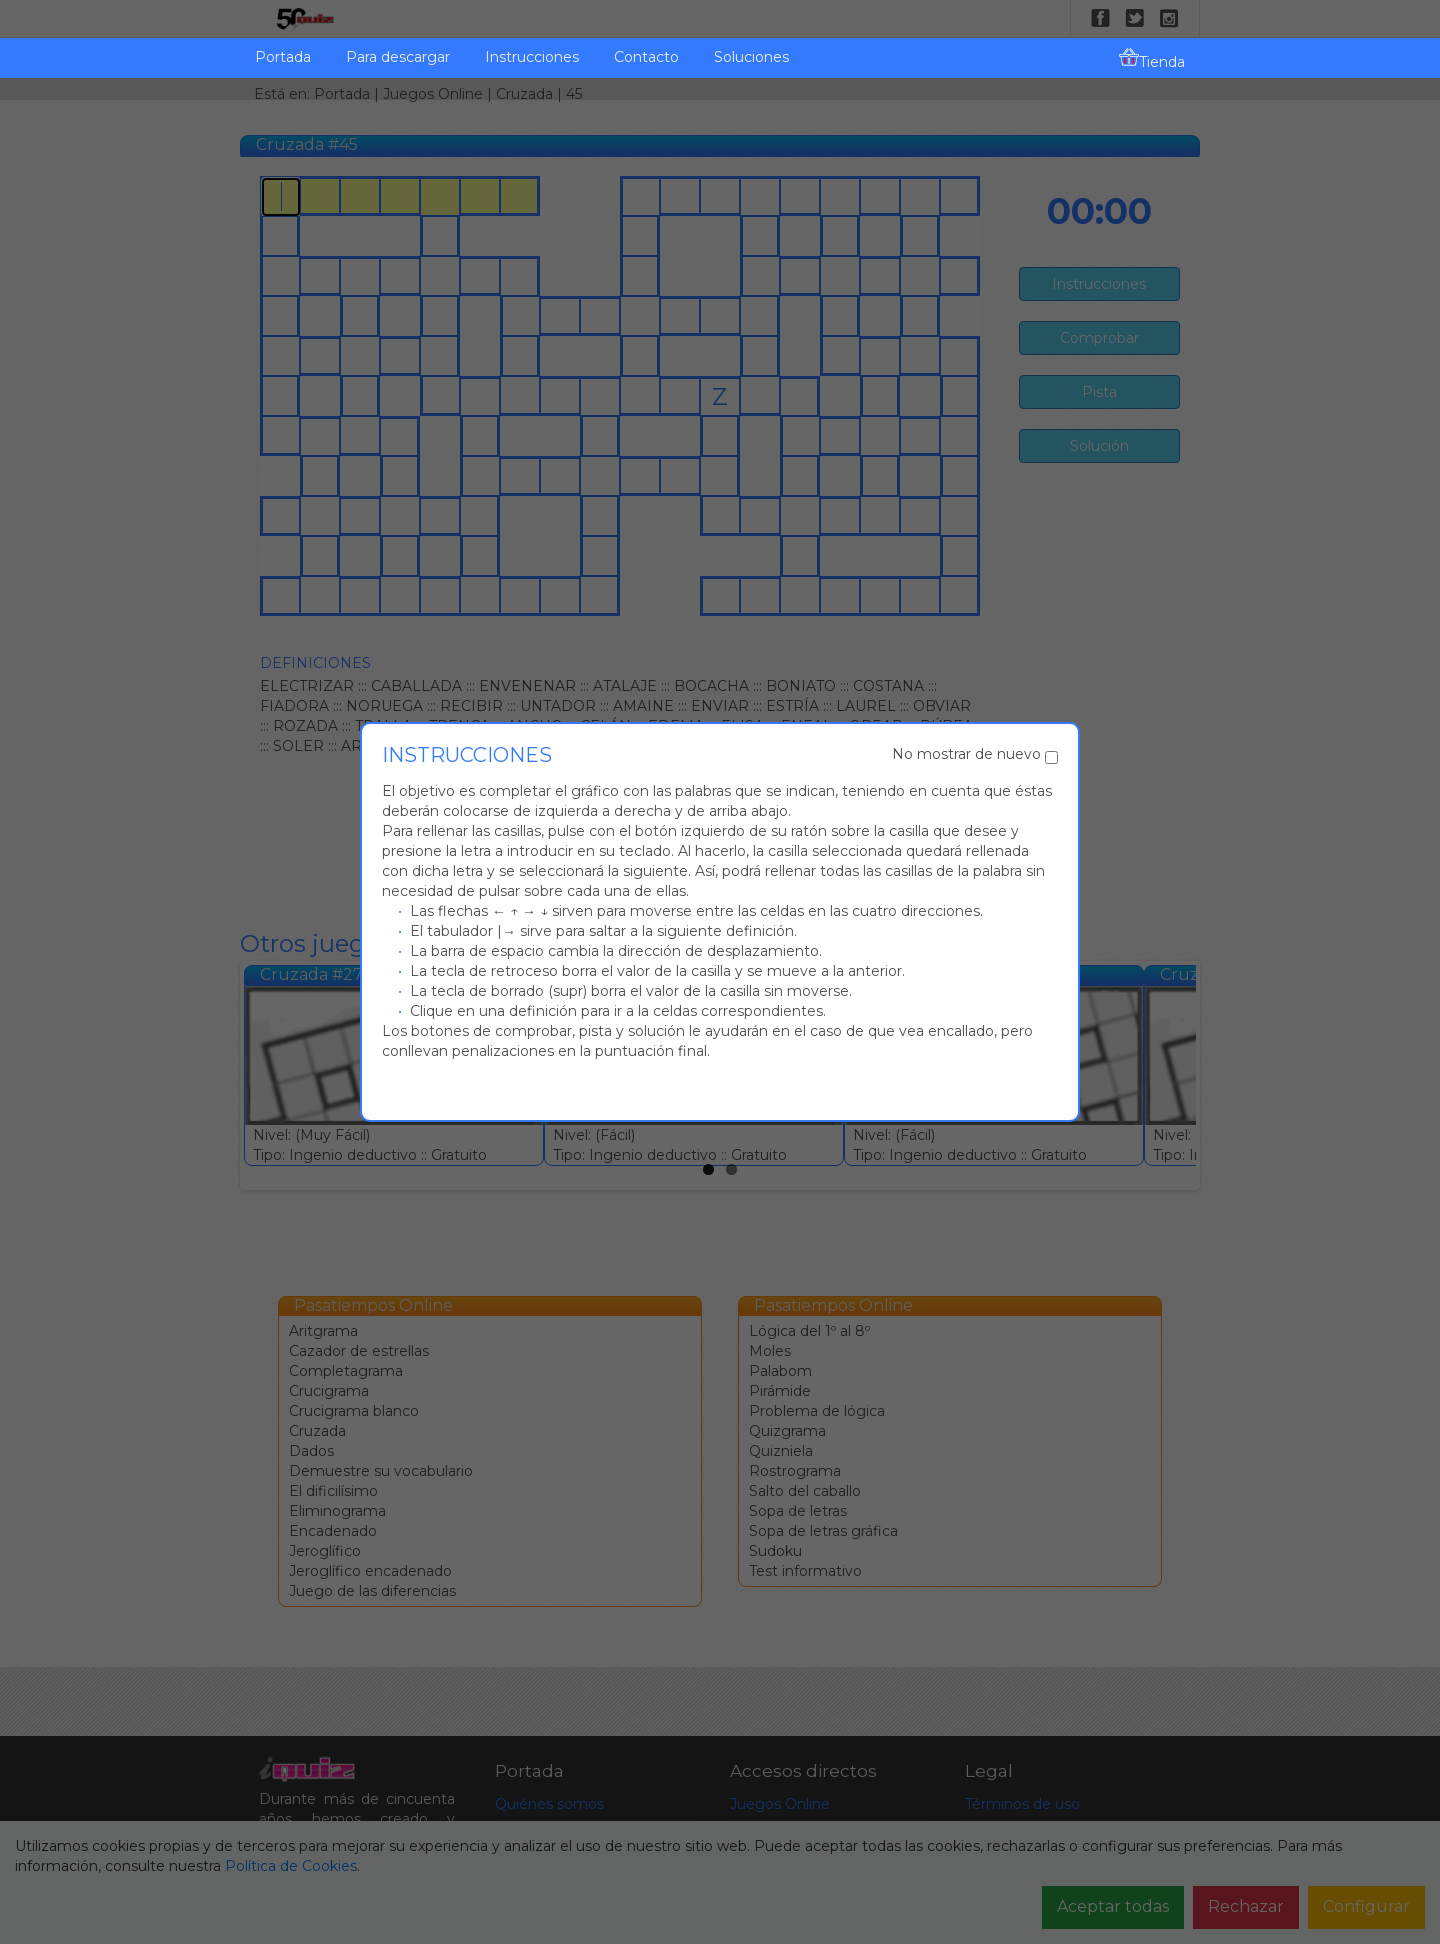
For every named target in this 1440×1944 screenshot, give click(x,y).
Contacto (646, 57)
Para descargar (398, 57)
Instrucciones (532, 57)
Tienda (1152, 59)
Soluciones (751, 57)
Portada (283, 57)
